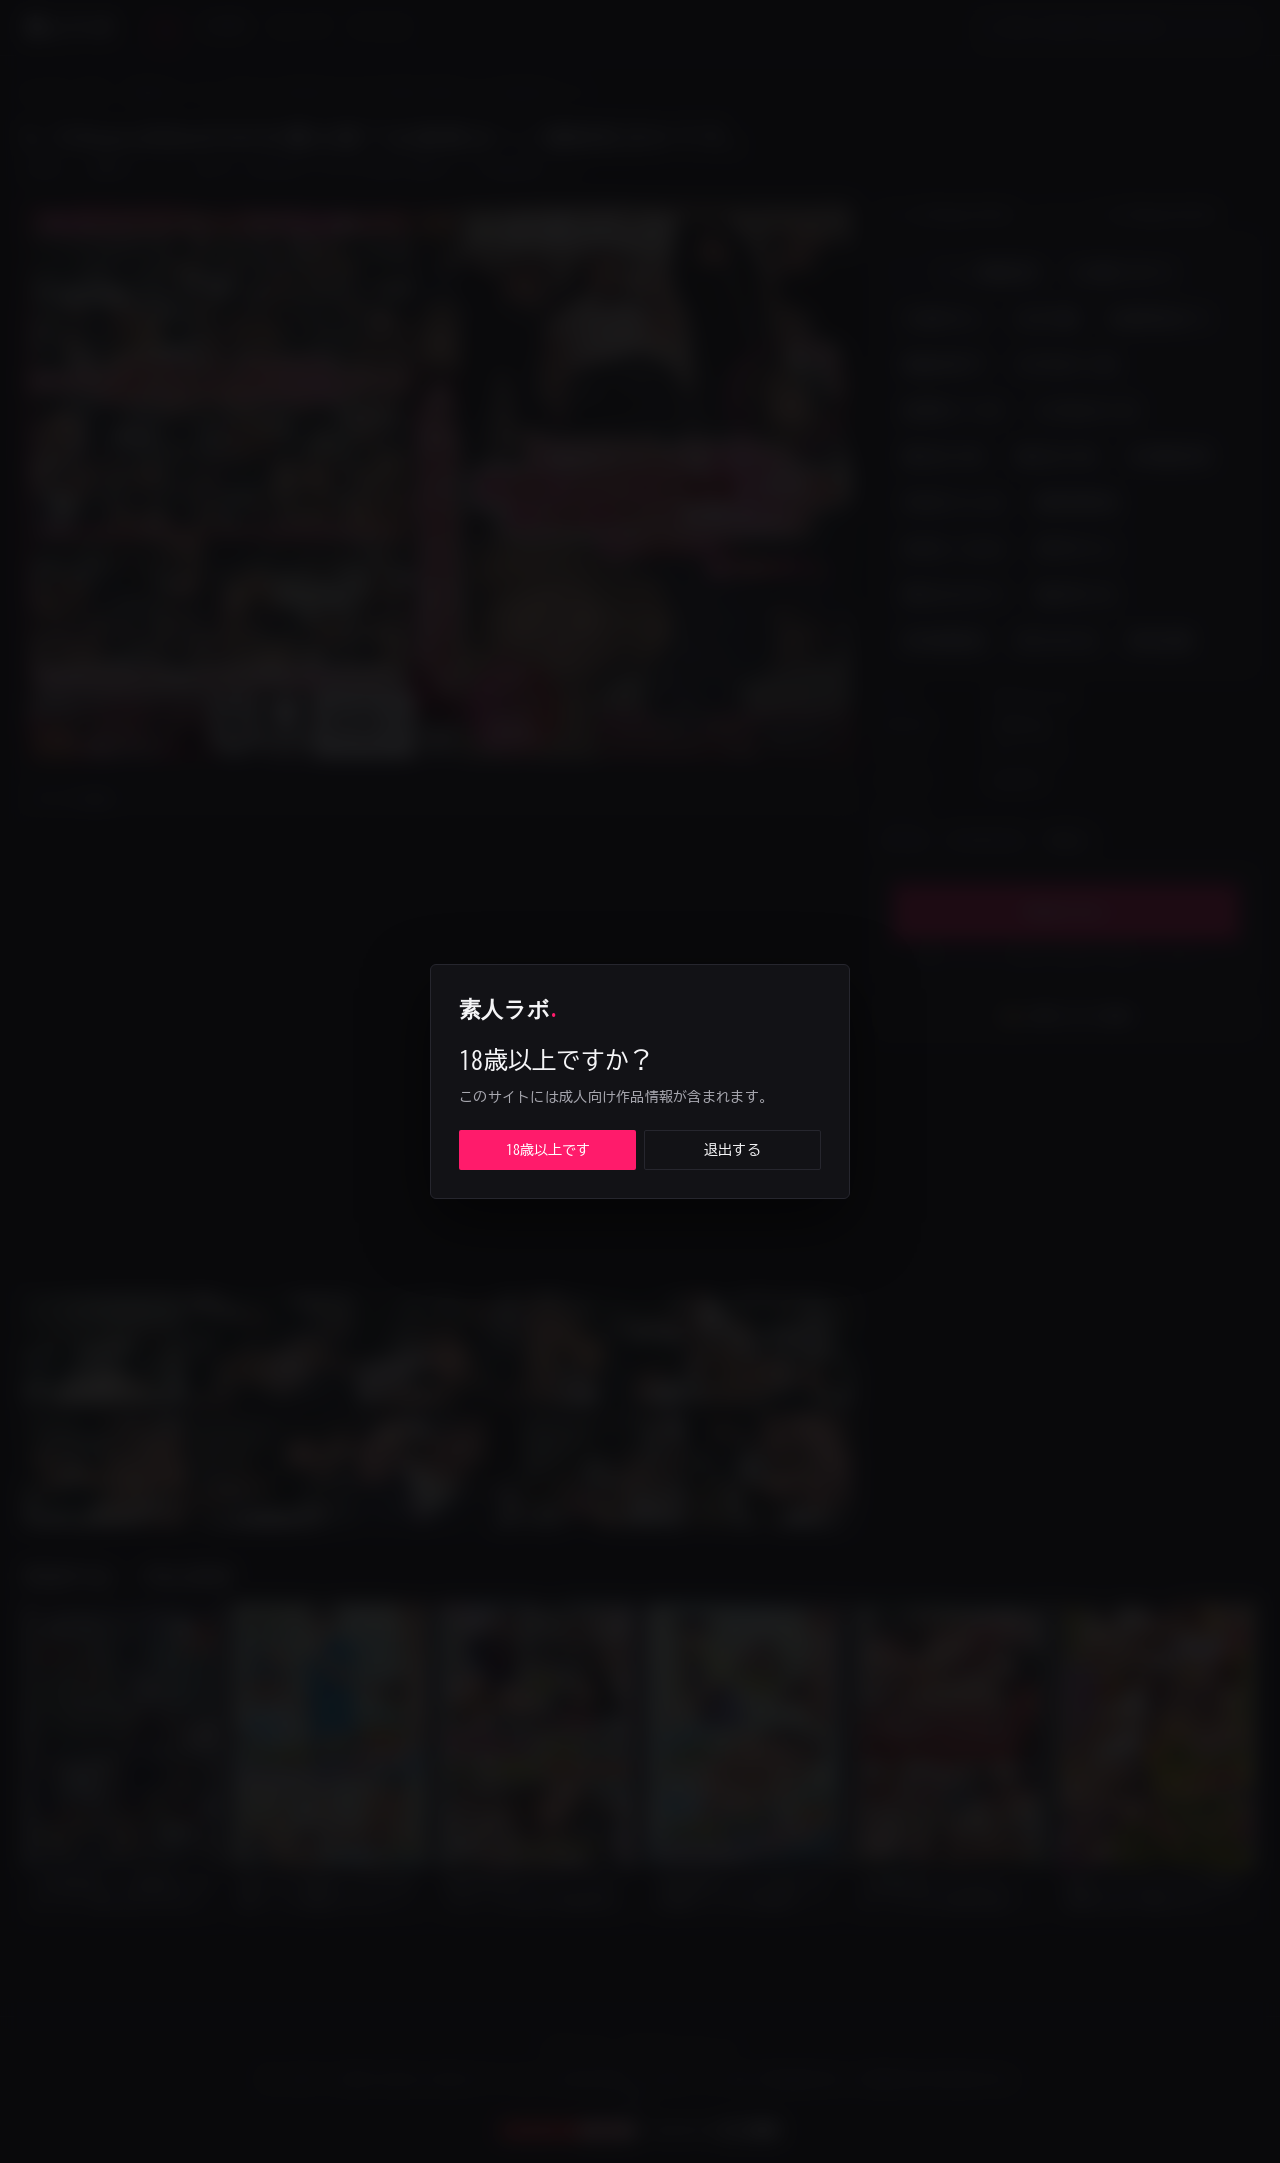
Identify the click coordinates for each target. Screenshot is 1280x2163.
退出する (732, 1150)
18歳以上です (548, 1150)
